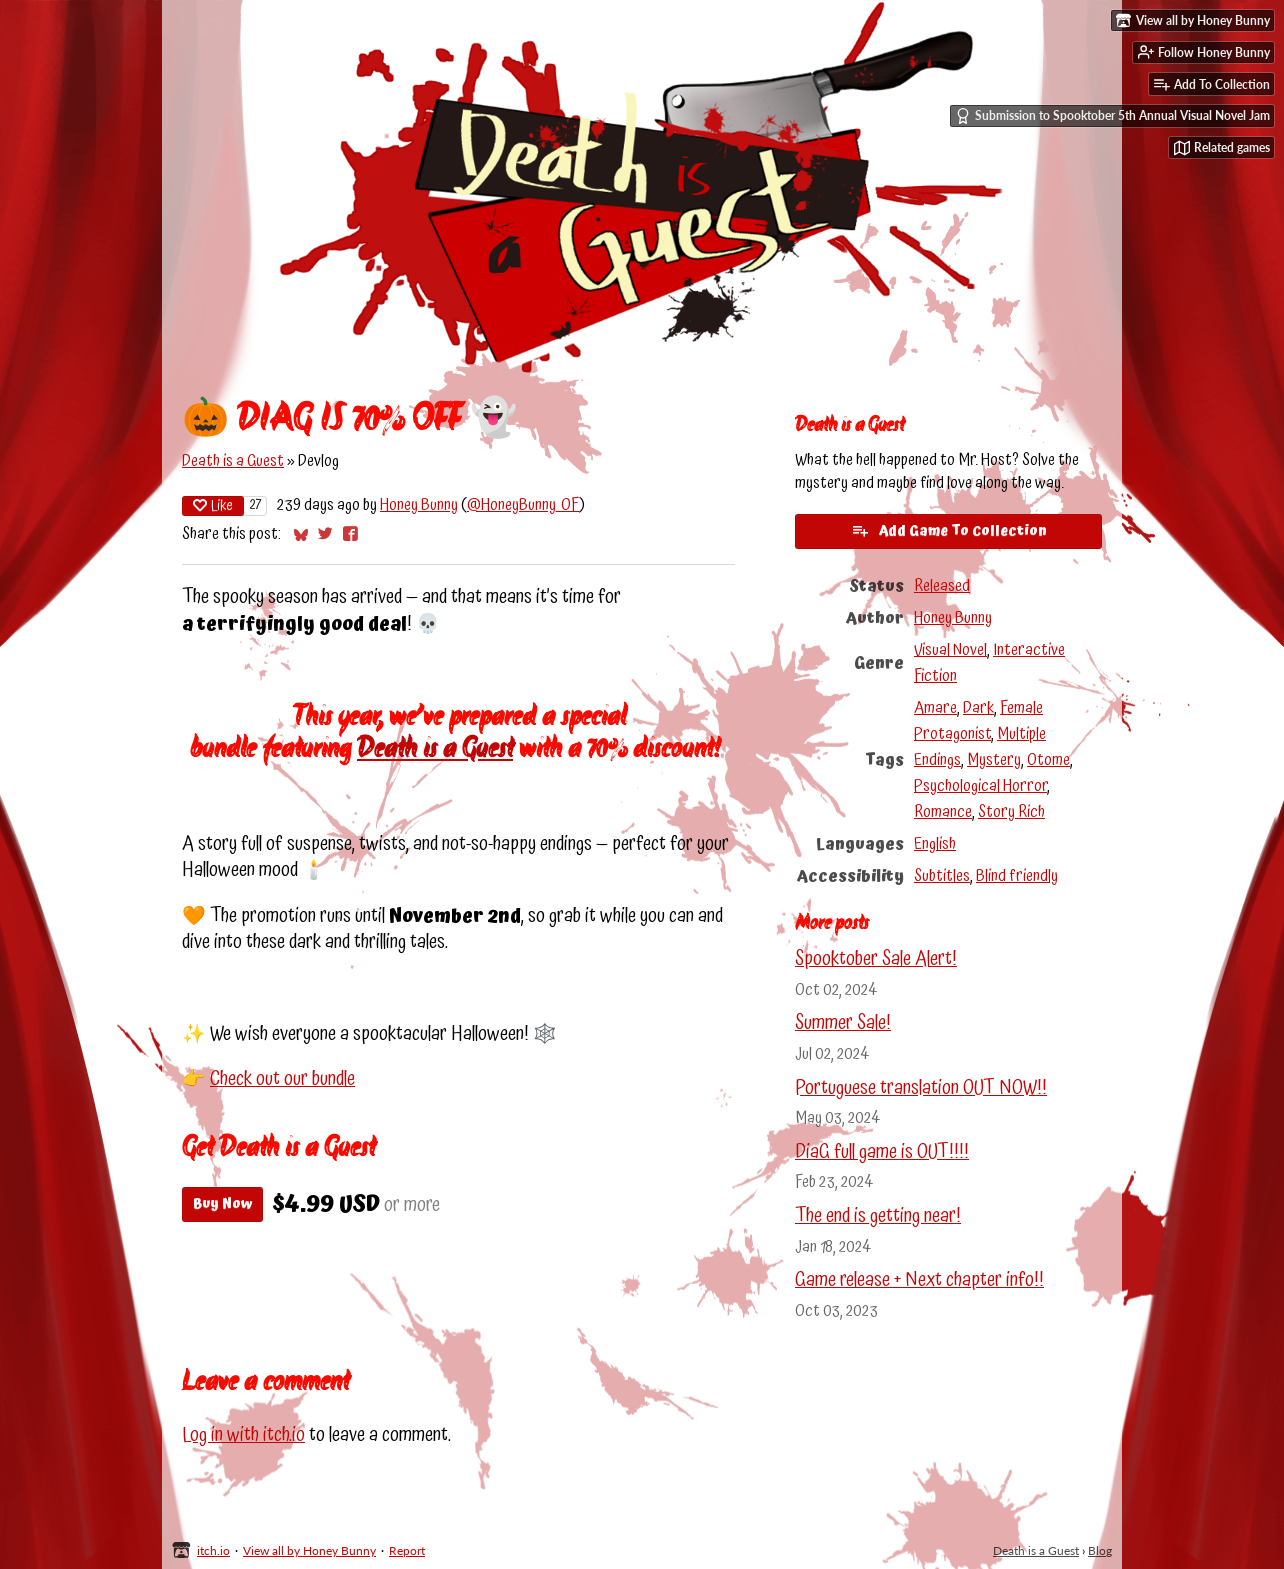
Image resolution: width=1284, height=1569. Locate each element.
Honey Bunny (419, 505)
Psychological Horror (980, 786)
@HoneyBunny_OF (523, 505)
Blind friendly (1017, 876)
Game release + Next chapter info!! (919, 1280)
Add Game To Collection (949, 531)
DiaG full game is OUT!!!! (882, 1152)
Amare (935, 708)
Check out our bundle (282, 1079)
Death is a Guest (233, 461)
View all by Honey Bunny (309, 1550)
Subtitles (942, 876)
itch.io (213, 1550)
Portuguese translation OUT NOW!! (921, 1088)
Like (213, 506)
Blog (1100, 1550)
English (935, 844)
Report (407, 1550)
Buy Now (222, 1204)
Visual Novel (950, 650)
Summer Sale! (843, 1023)
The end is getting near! (878, 1216)
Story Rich (1011, 812)
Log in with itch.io (243, 1435)
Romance (943, 812)
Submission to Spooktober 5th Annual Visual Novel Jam (1112, 116)
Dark (978, 708)
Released (942, 586)
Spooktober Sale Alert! (876, 959)
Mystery (994, 760)
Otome (1048, 760)
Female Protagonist (978, 721)
